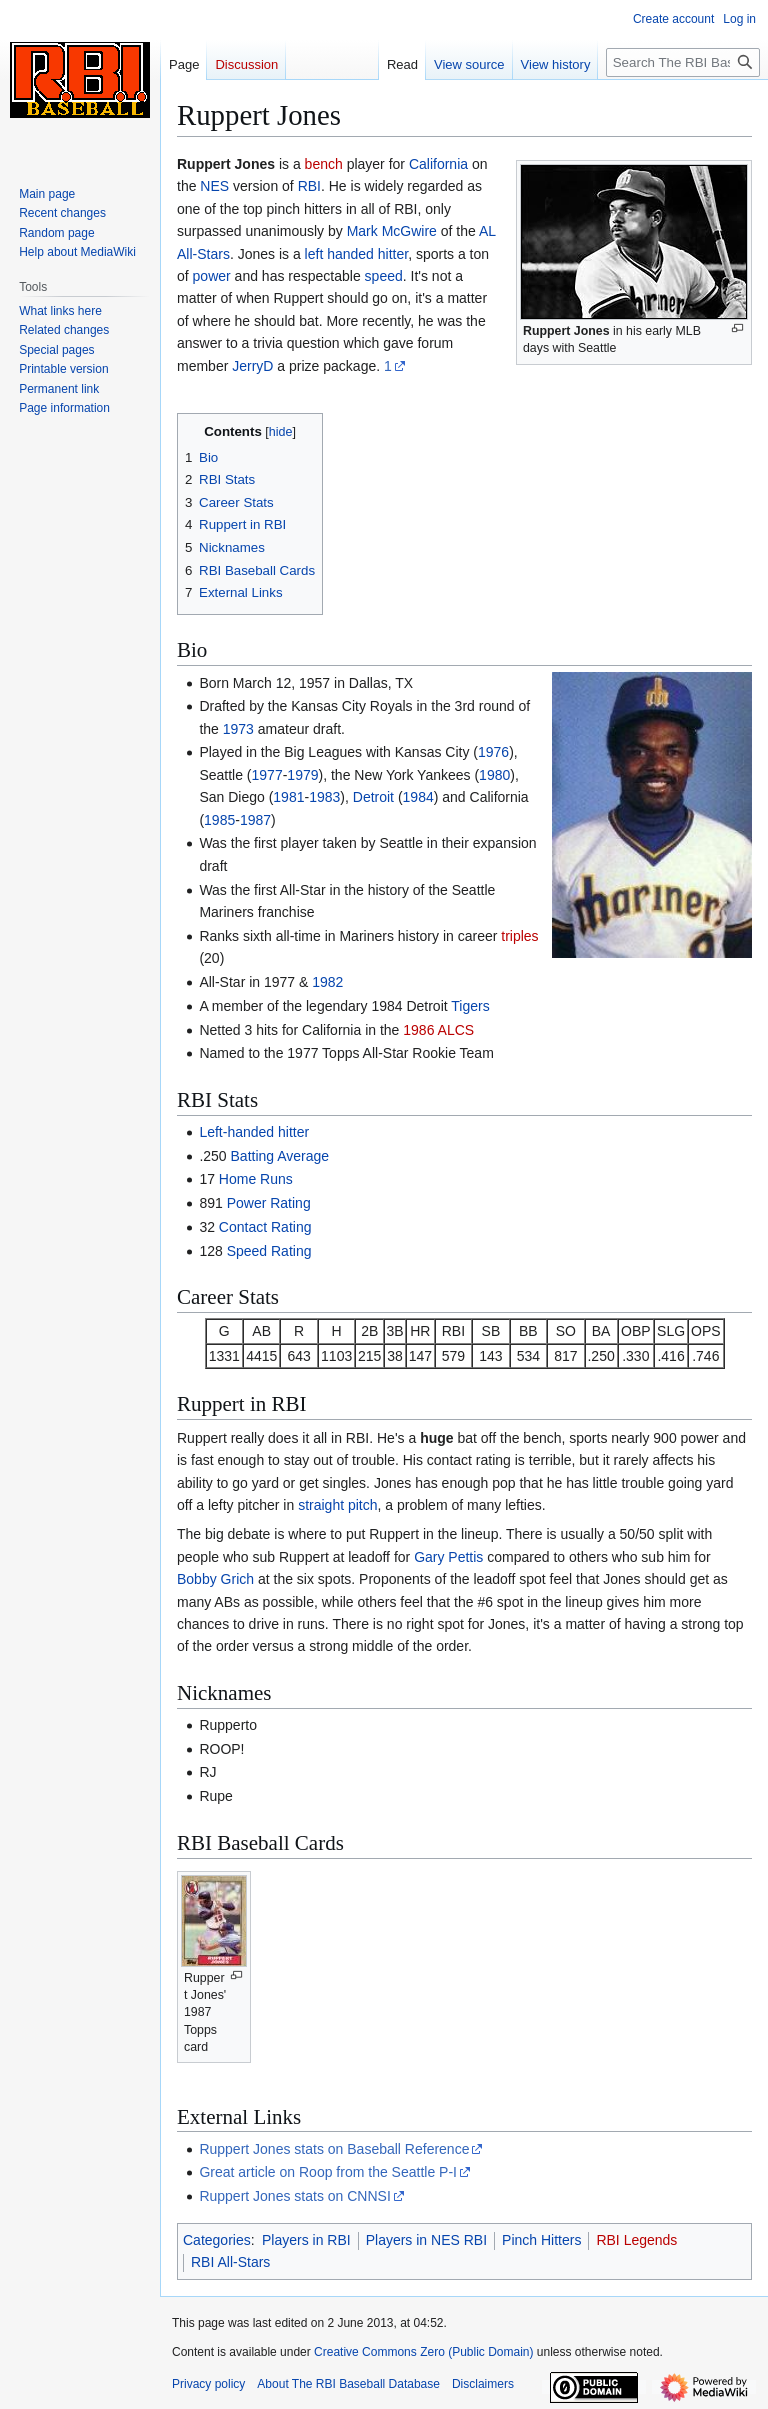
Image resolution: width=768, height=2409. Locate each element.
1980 (494, 775)
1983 (324, 797)
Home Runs (256, 1179)
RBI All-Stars (230, 2262)
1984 (418, 797)
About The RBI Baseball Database (348, 2384)
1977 (267, 775)
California (438, 164)
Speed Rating (269, 1251)
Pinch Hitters (541, 2240)
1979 (302, 775)
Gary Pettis (448, 1557)
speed (384, 276)
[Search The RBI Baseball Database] (683, 62)
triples (519, 936)
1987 (255, 820)
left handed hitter (357, 254)
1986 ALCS (438, 1030)
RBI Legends (636, 2240)
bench (324, 164)
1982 (327, 982)
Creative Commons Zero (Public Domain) (423, 2352)
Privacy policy (208, 2384)
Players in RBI (306, 2240)
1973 (238, 729)
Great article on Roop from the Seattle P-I (328, 2172)
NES (214, 186)
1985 (219, 820)
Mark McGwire (392, 231)
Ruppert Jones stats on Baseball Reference (334, 2149)
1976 (493, 752)
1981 (288, 797)
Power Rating (269, 1203)
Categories (217, 2240)
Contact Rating (265, 1227)
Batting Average (280, 1156)
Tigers (470, 1006)
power (212, 276)
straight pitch (337, 1505)
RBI (309, 186)
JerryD (252, 366)
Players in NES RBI (426, 2240)
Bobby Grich (215, 1579)
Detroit (373, 797)
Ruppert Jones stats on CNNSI (294, 2196)
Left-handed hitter (254, 1132)
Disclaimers (483, 2384)
